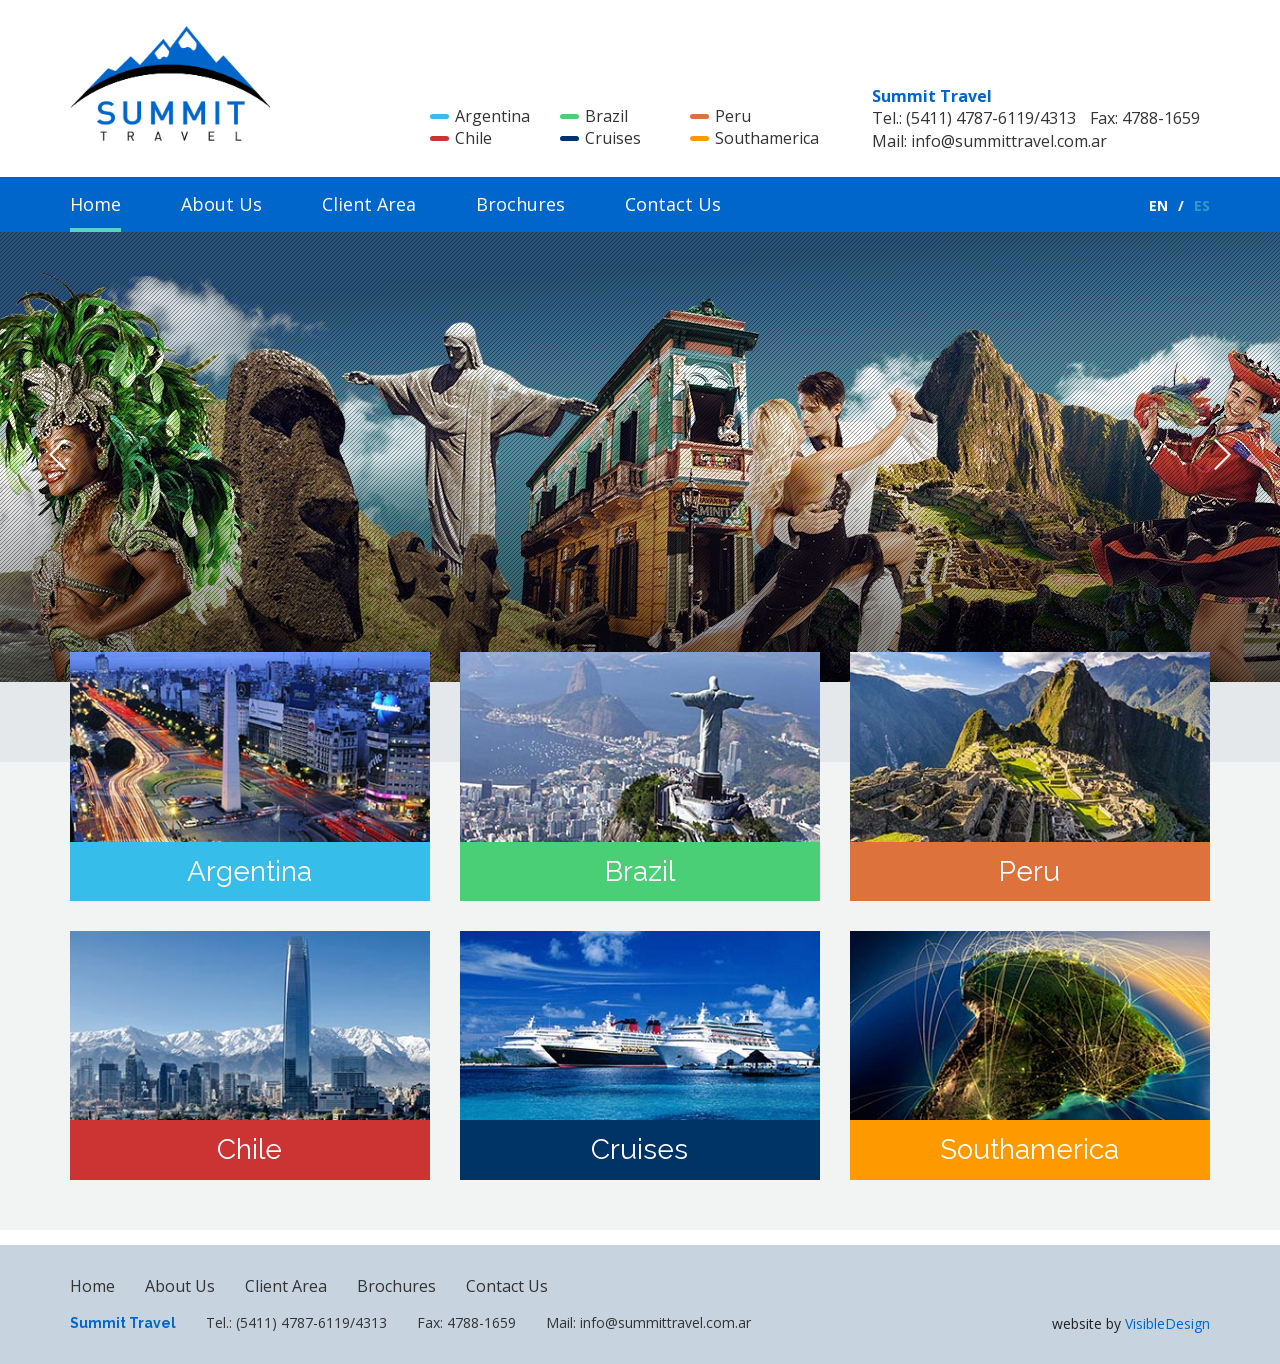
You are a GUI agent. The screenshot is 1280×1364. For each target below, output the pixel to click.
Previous (57, 454)
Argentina (480, 116)
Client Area (369, 204)
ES (1202, 205)
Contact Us (673, 204)
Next (1222, 454)
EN (1158, 205)
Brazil (594, 116)
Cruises (600, 138)
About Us (221, 204)
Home (95, 204)
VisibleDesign (1167, 1323)
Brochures (520, 204)
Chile (461, 138)
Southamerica (754, 138)
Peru (720, 116)
